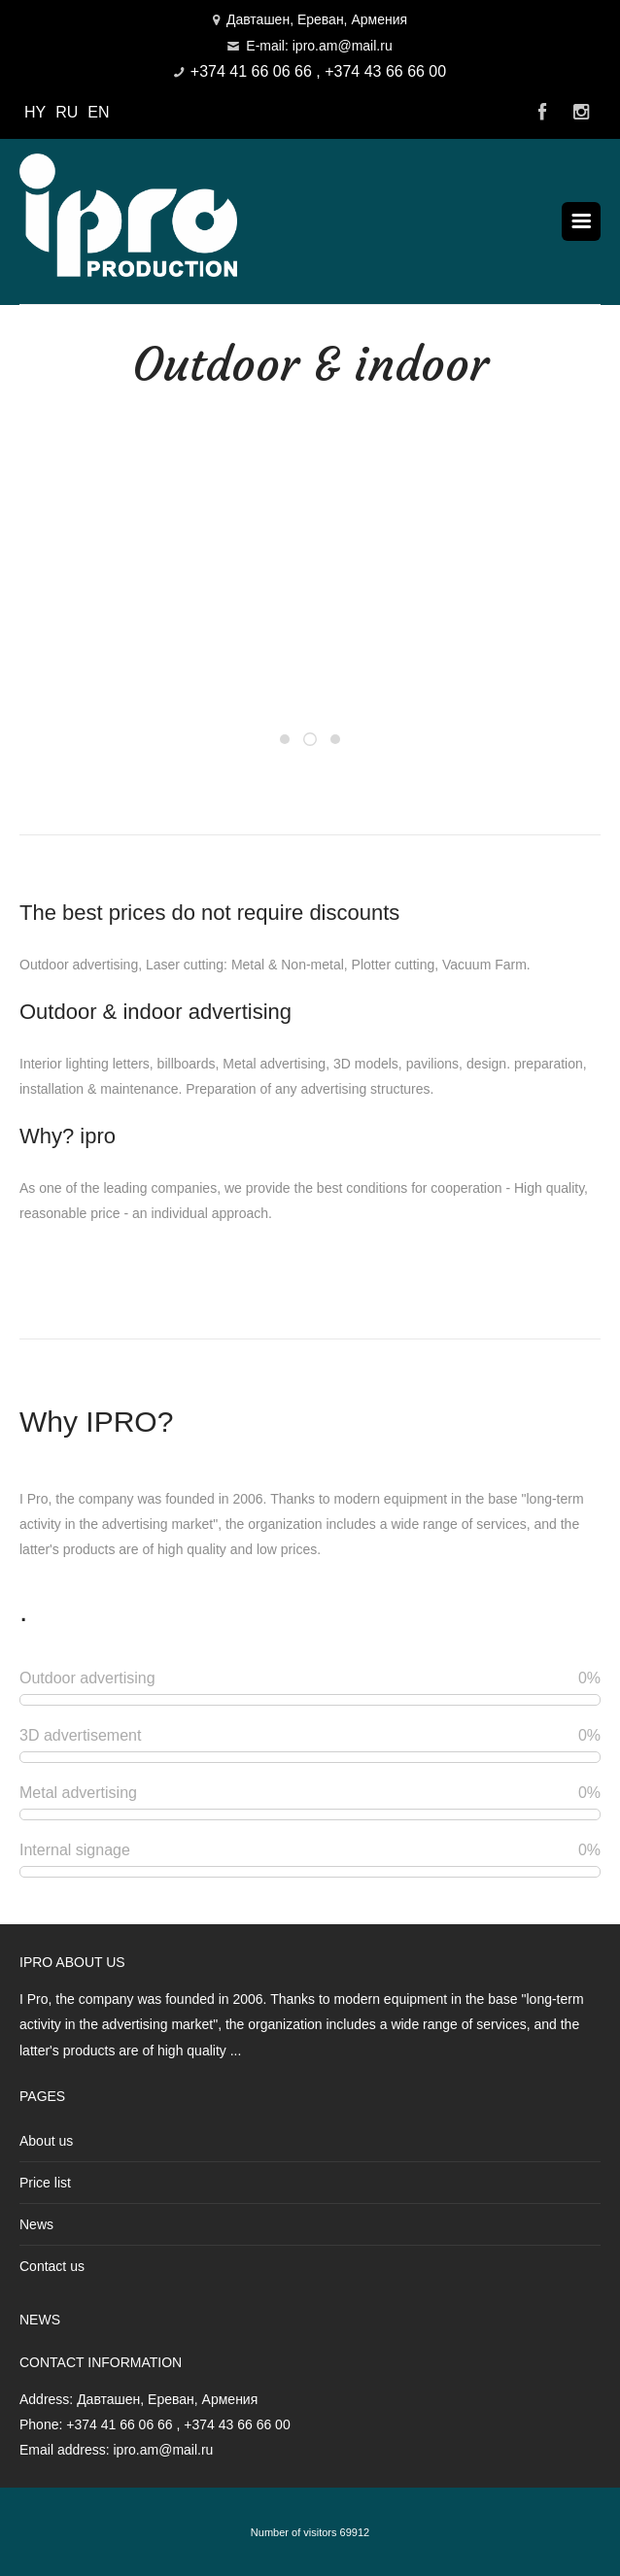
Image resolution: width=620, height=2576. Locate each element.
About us (46, 2141)
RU (66, 112)
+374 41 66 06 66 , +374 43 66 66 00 (318, 71)
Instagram (581, 112)
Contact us (52, 2266)
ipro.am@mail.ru (163, 2449)
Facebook (542, 112)
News (36, 2224)
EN (98, 112)
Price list (45, 2182)
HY (35, 112)
